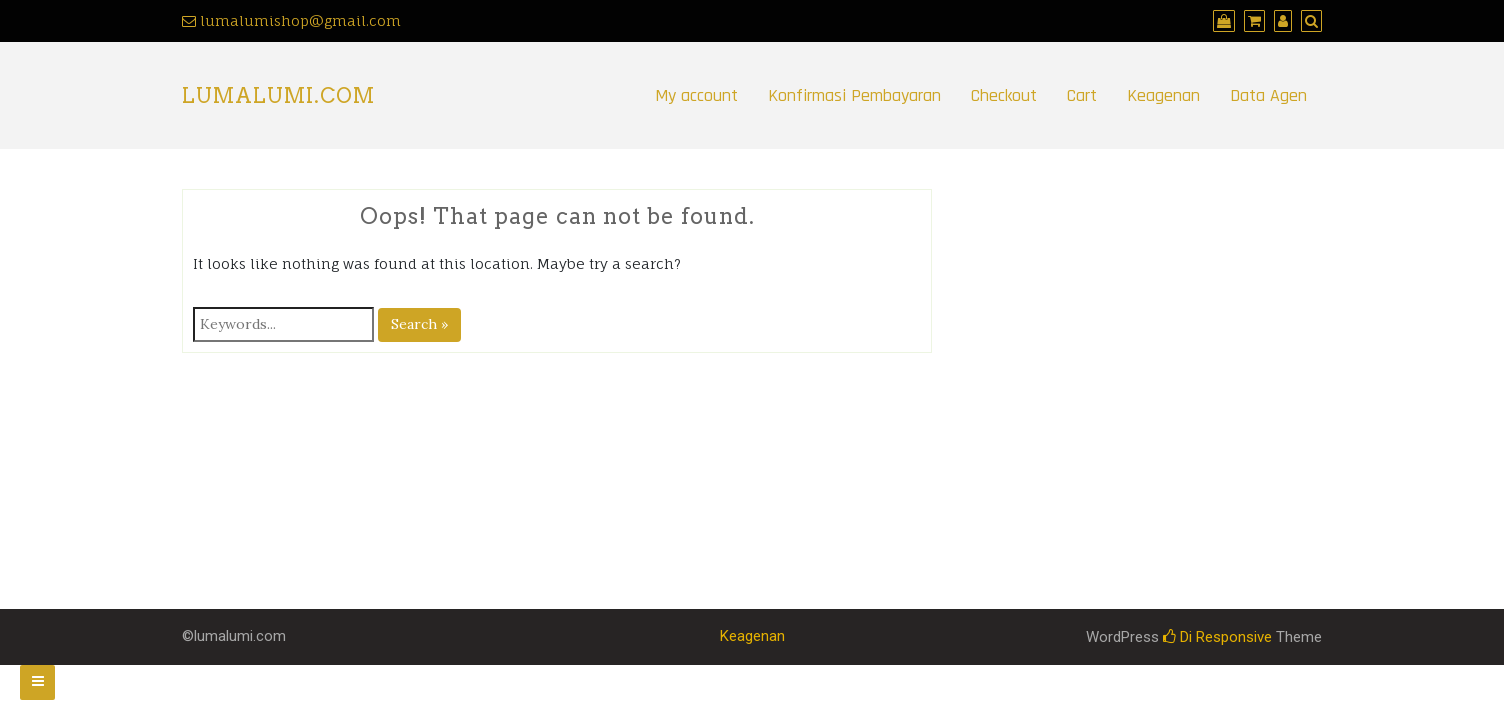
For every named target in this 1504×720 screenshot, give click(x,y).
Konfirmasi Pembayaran (854, 95)
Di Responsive (1217, 637)
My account (696, 95)
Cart (1082, 95)
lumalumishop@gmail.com (300, 20)
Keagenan (1163, 95)
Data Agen (1268, 95)
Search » (419, 324)
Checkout (1004, 95)
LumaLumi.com (278, 96)
